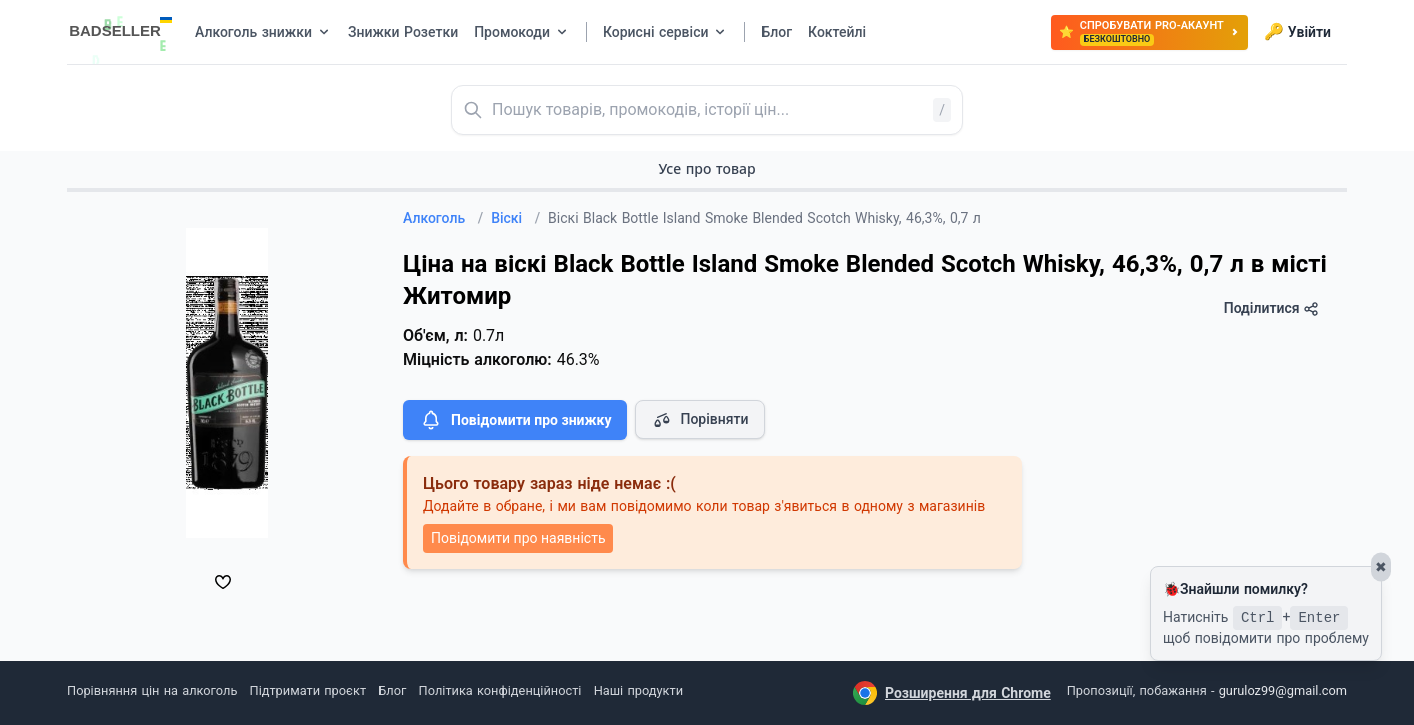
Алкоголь (443, 218)
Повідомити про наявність (518, 538)
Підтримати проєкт (308, 690)
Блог (392, 690)
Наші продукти (638, 690)
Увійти (1297, 32)
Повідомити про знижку (515, 420)
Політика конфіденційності (500, 690)
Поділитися (1271, 308)
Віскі (515, 218)
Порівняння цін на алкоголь (152, 690)
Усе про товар (706, 168)
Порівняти (700, 420)
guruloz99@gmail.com (1283, 690)
